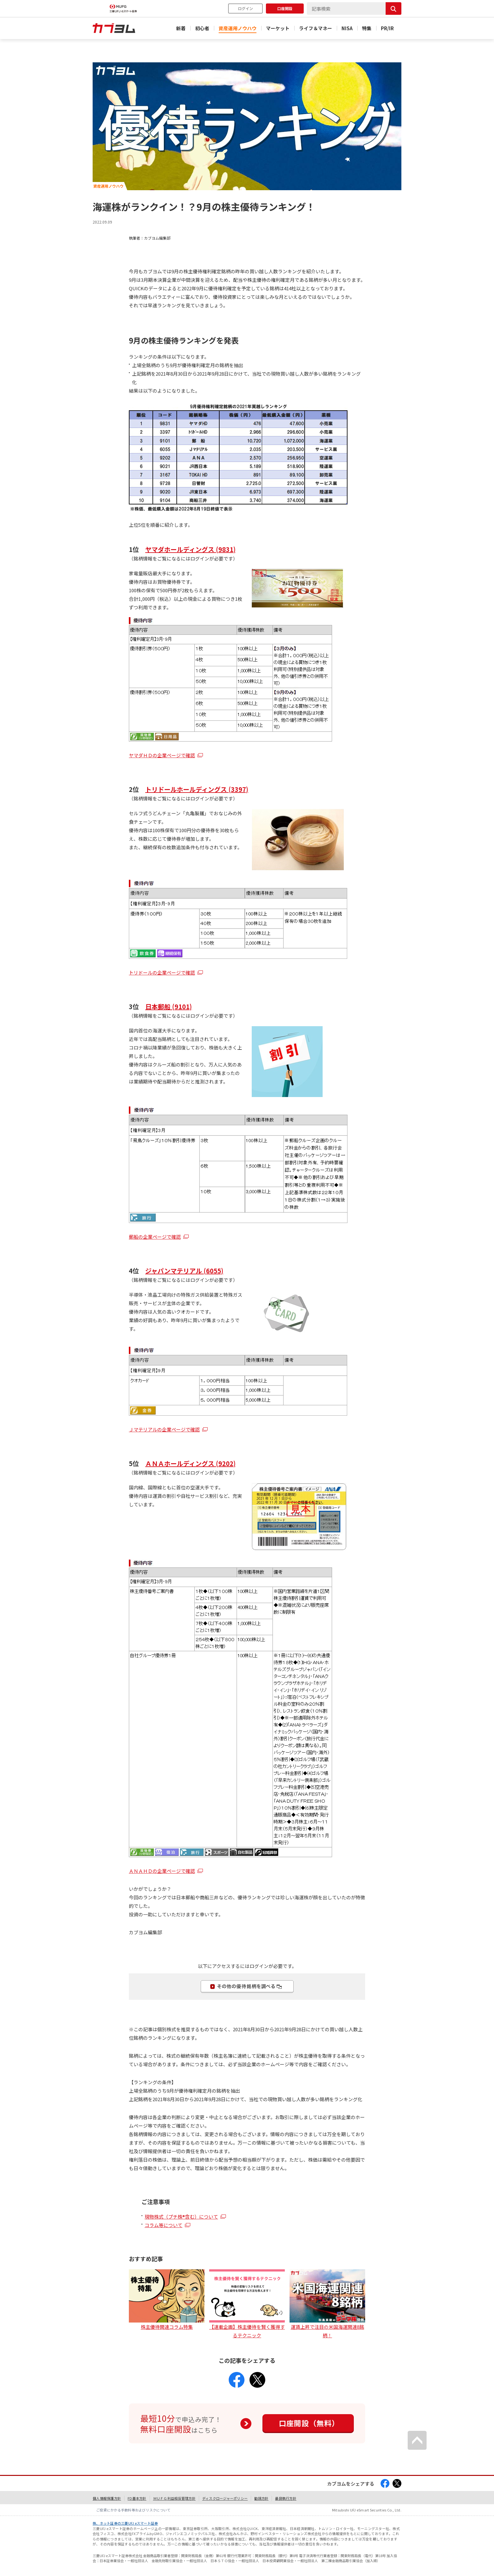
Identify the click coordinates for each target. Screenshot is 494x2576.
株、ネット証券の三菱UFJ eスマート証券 (125, 2523)
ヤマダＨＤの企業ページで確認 (162, 755)
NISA (347, 28)
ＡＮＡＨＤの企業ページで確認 (162, 1871)
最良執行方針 (285, 2498)
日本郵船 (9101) (168, 1006)
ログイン (245, 8)
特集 (366, 28)
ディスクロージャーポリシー (225, 2498)
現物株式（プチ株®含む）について (181, 2216)
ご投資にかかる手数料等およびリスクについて (133, 2509)
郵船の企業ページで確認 (155, 1236)
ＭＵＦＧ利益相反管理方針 (174, 2498)
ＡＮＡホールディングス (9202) (190, 1463)
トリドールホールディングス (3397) (196, 789)
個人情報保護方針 (107, 2498)
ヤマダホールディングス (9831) (190, 549)
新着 (181, 28)
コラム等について (163, 2225)
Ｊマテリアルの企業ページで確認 (164, 1429)
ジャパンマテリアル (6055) (184, 1270)
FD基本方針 (137, 2498)
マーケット (278, 28)
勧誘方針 (261, 2498)
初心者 (202, 28)
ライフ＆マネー (315, 28)
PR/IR (387, 28)
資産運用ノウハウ (237, 28)
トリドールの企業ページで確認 (162, 972)
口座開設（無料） (309, 2423)
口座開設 (284, 8)
